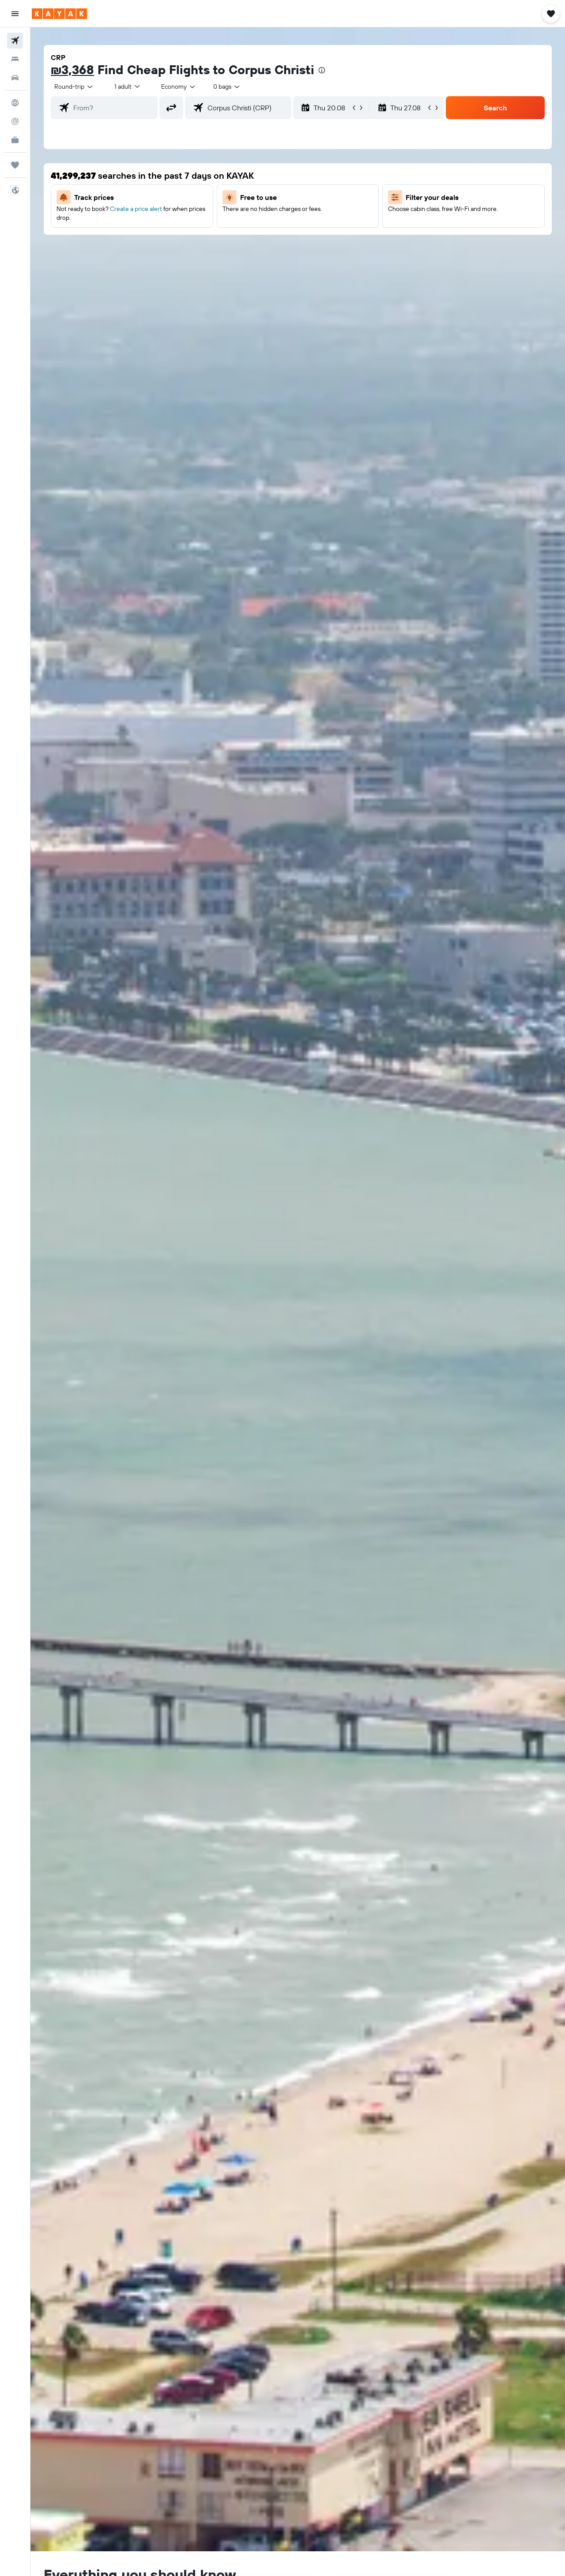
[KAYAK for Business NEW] (15, 140)
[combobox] (74, 86)
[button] (15, 13)
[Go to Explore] (15, 103)
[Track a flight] (15, 121)
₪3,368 (72, 69)
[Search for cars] (15, 77)
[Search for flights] (15, 40)
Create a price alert (136, 209)
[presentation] (322, 70)
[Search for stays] (15, 59)
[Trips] (15, 165)
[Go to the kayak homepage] (59, 13)
